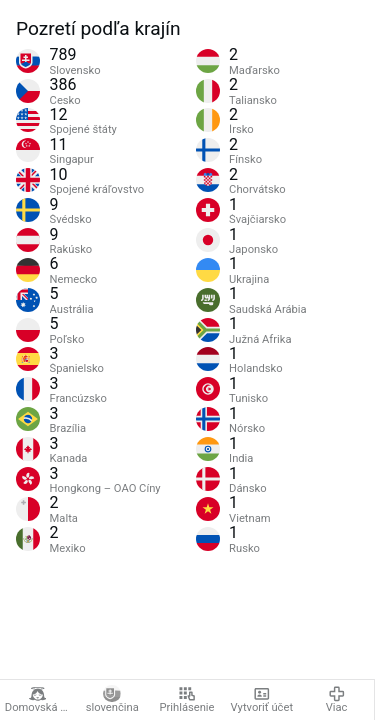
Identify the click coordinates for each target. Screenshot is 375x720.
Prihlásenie (186, 700)
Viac (337, 700)
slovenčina (112, 700)
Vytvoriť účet (262, 700)
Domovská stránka (40, 700)
